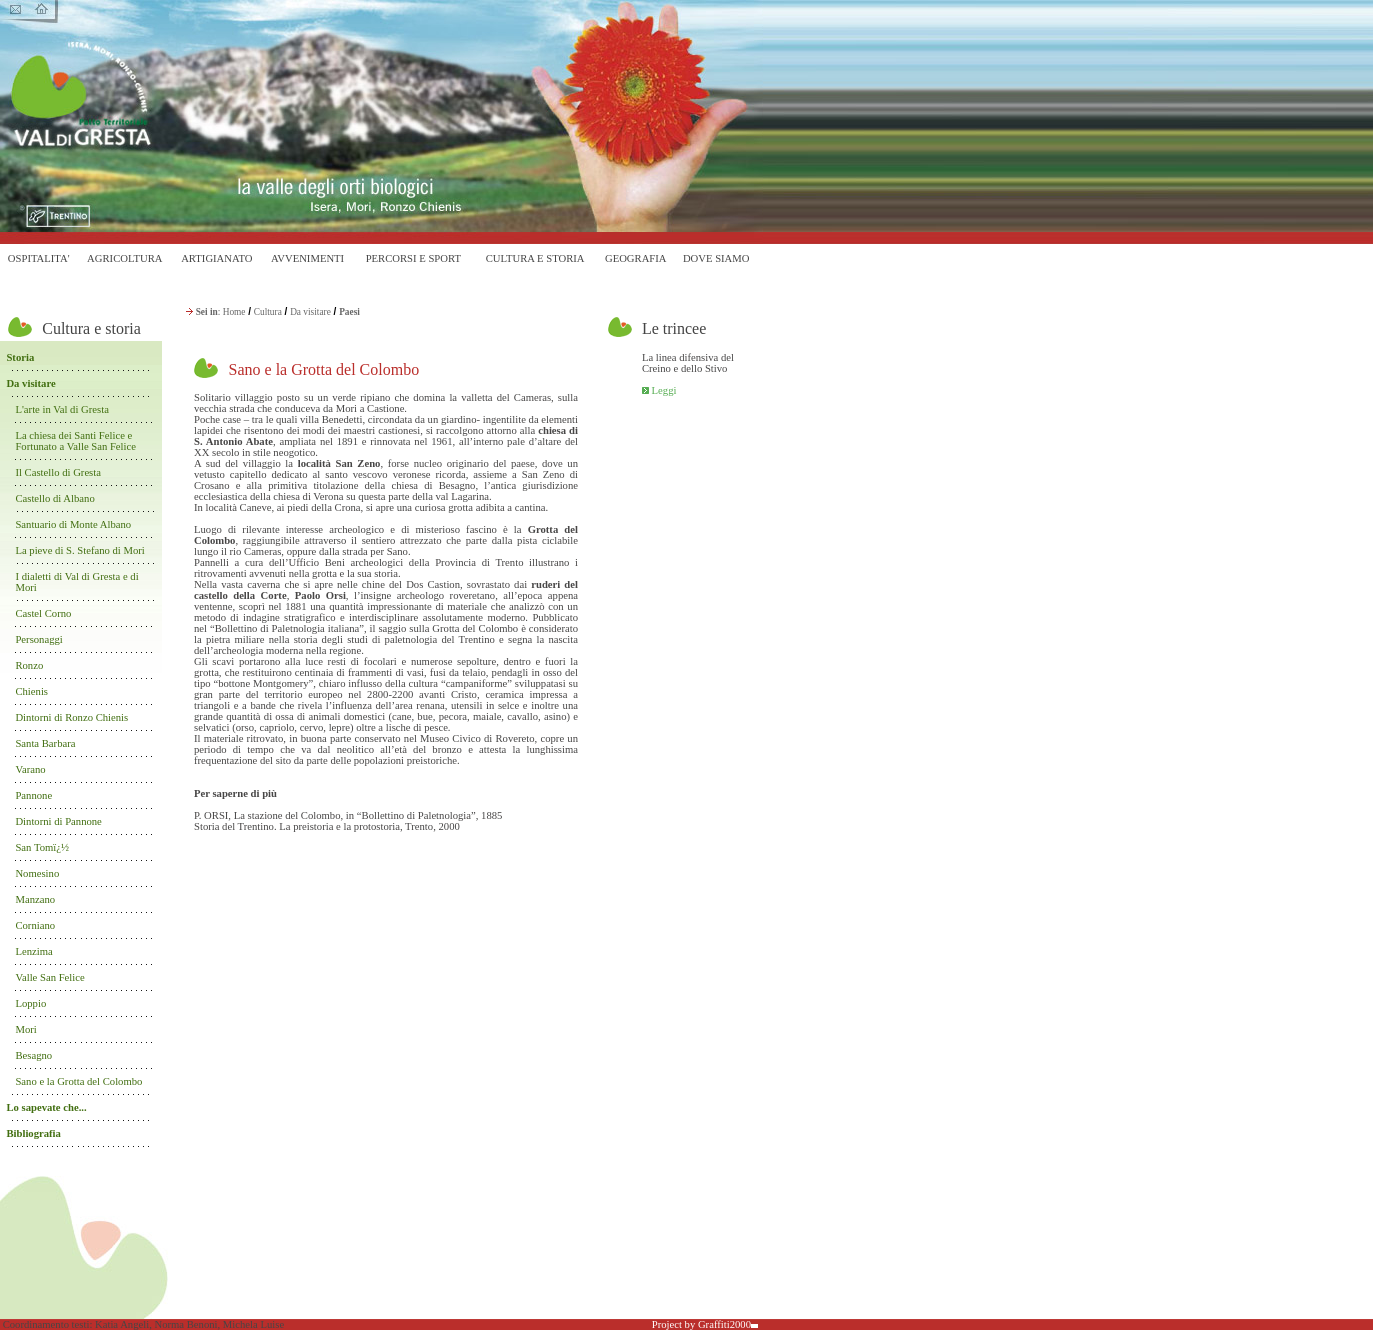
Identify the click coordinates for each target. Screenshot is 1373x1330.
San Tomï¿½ (42, 847)
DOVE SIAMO (716, 258)
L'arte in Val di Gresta (63, 409)
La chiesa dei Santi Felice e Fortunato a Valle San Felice (75, 441)
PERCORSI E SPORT (413, 258)
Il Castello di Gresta (58, 472)
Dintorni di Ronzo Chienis (71, 717)
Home (234, 312)
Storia (20, 357)
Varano (30, 769)
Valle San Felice (49, 977)
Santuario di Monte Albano (73, 524)
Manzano (35, 899)
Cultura (268, 312)
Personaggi (38, 639)
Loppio (30, 1003)
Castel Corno (43, 613)
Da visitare (310, 312)
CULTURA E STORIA (535, 258)
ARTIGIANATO (216, 258)
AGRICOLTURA (124, 258)
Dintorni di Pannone (58, 821)
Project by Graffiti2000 (705, 1324)
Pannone (33, 795)
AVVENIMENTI (307, 258)
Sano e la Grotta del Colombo (78, 1081)
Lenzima (33, 951)
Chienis (31, 691)
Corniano (35, 925)
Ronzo (29, 665)
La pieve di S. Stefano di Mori (81, 550)
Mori (25, 1029)
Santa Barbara (45, 743)
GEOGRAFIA (636, 258)
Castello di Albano (54, 498)
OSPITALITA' (39, 258)
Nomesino (37, 873)
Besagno (33, 1055)
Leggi (664, 390)
